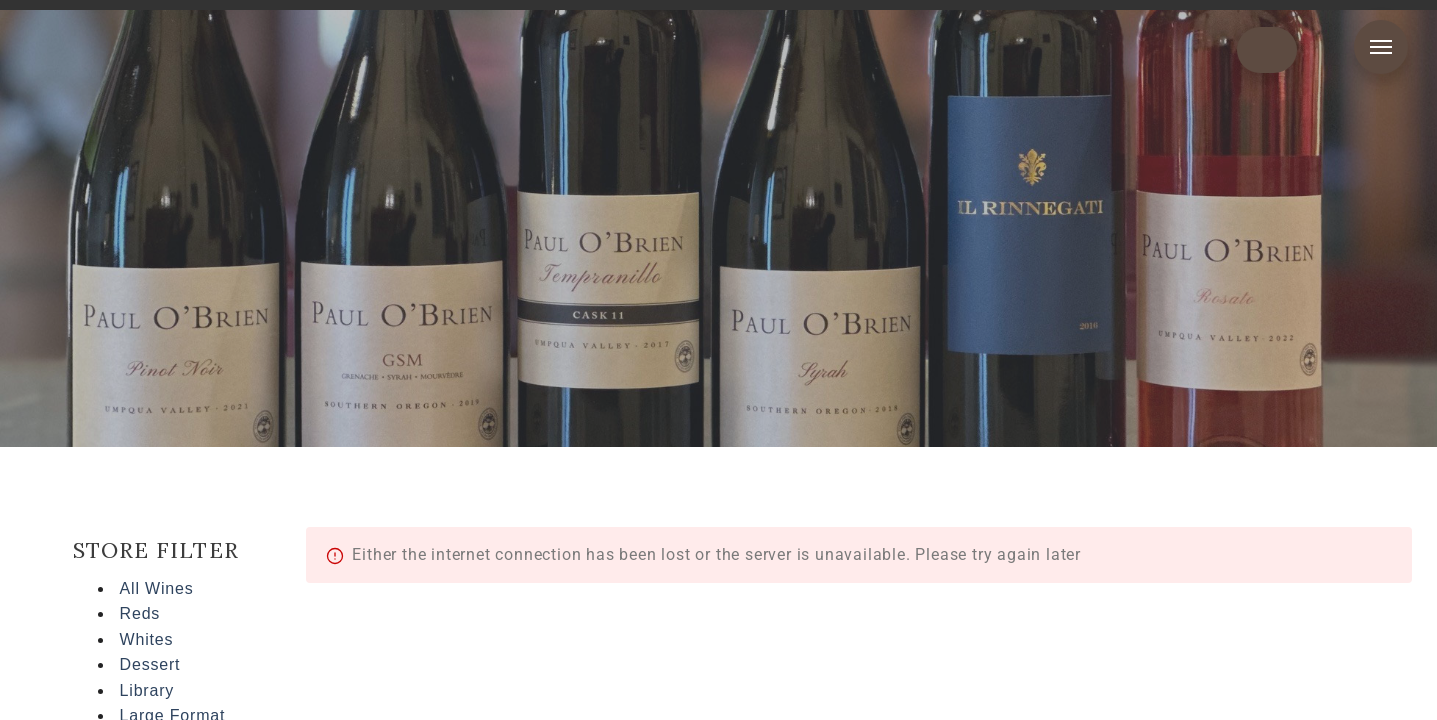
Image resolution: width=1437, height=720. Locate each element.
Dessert (150, 664)
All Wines (157, 588)
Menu (1381, 47)
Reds (140, 613)
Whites (147, 639)
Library (147, 690)
